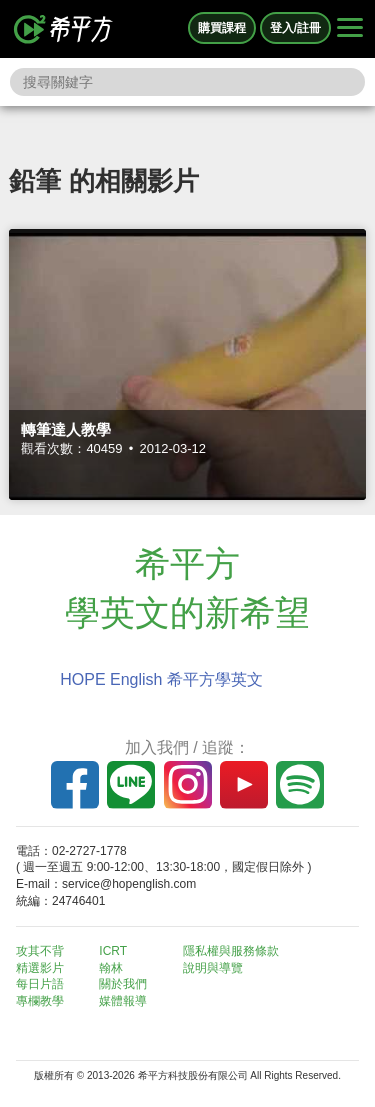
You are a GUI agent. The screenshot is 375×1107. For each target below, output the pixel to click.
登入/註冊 (295, 28)
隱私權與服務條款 (231, 951)
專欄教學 (40, 1001)
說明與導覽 (213, 968)
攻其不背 (40, 951)
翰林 (111, 968)
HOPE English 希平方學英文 (161, 679)
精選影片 (40, 968)
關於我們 (123, 984)
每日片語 (40, 984)
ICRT (113, 951)
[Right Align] (350, 29)
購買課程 (222, 28)
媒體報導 (123, 1001)
